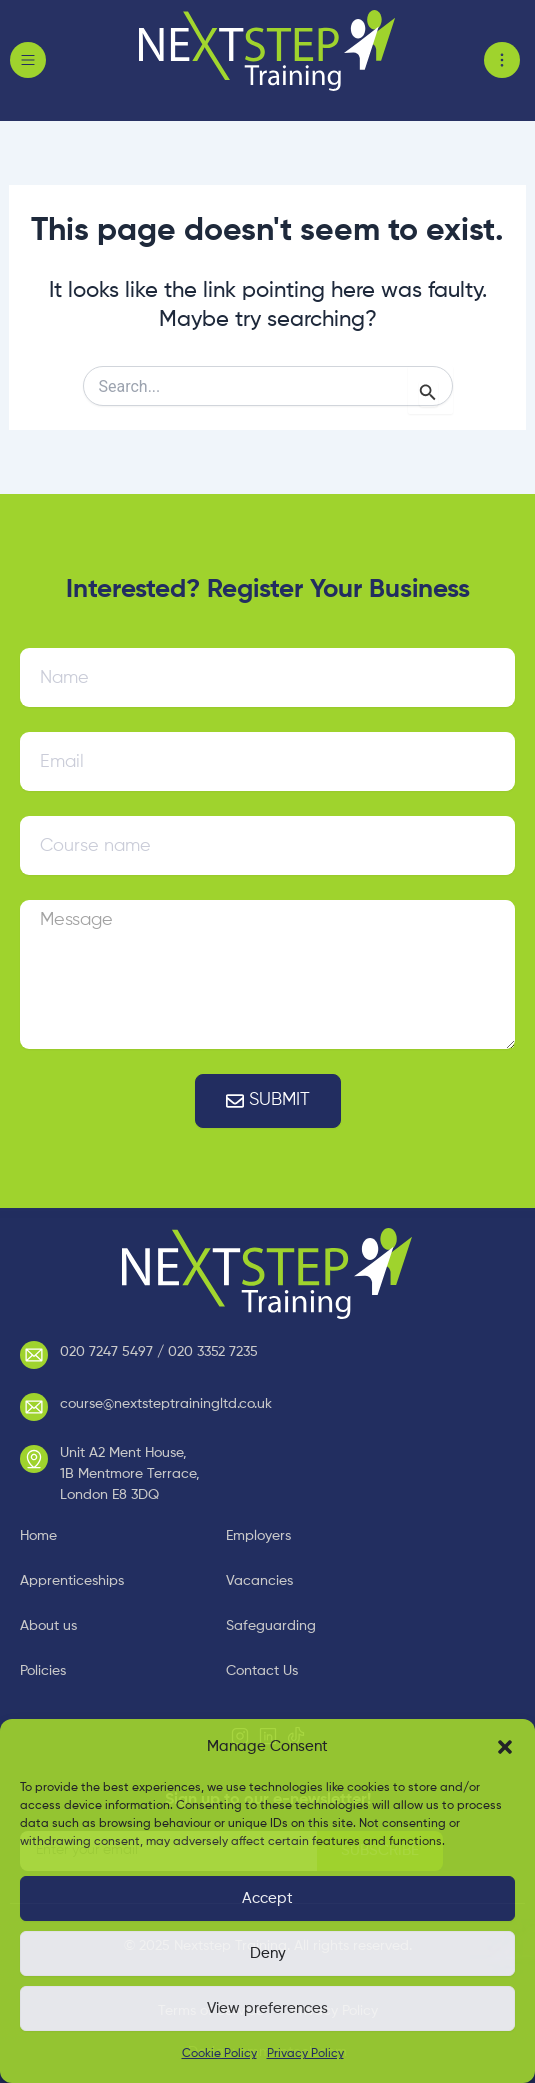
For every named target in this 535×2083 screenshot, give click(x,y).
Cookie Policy (219, 2054)
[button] (505, 1747)
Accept (267, 1898)
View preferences (267, 2008)
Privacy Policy (305, 2054)
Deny (268, 1953)
